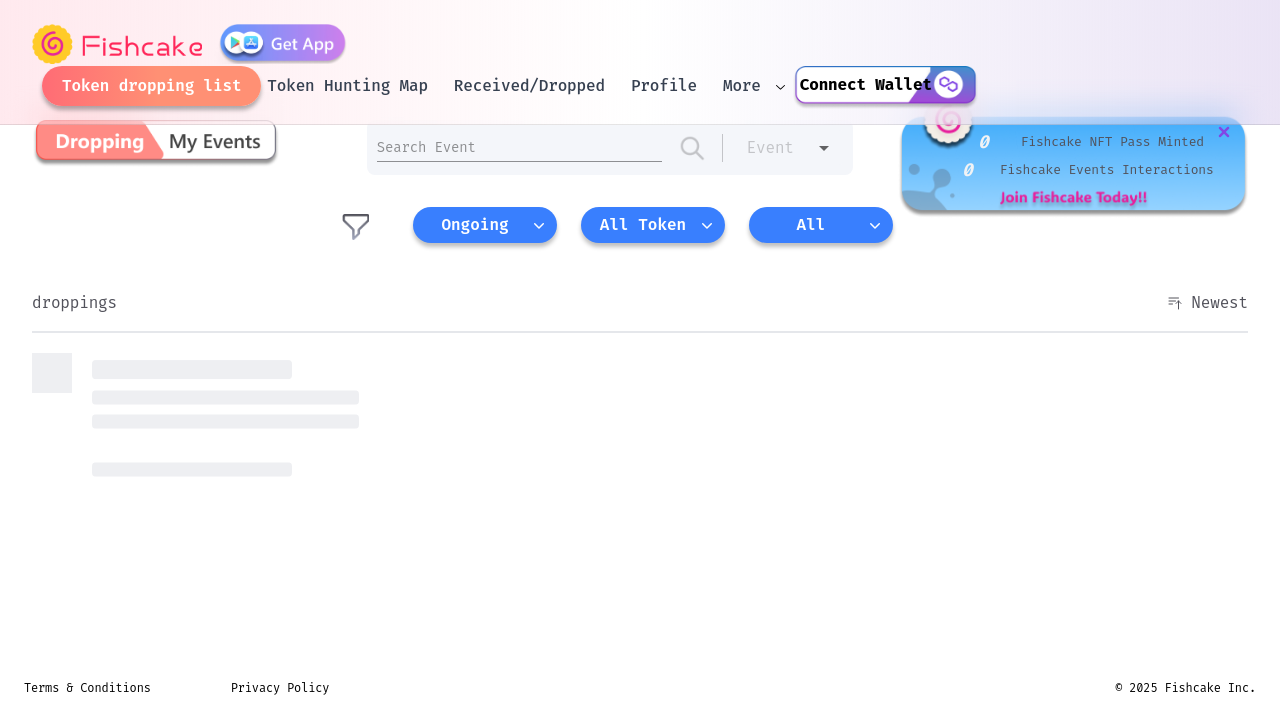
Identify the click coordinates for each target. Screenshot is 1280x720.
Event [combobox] (770, 147)
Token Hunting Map (347, 85)
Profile (664, 85)
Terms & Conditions (87, 688)
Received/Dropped (529, 85)
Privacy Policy (280, 688)
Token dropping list (151, 85)
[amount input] (519, 147)
